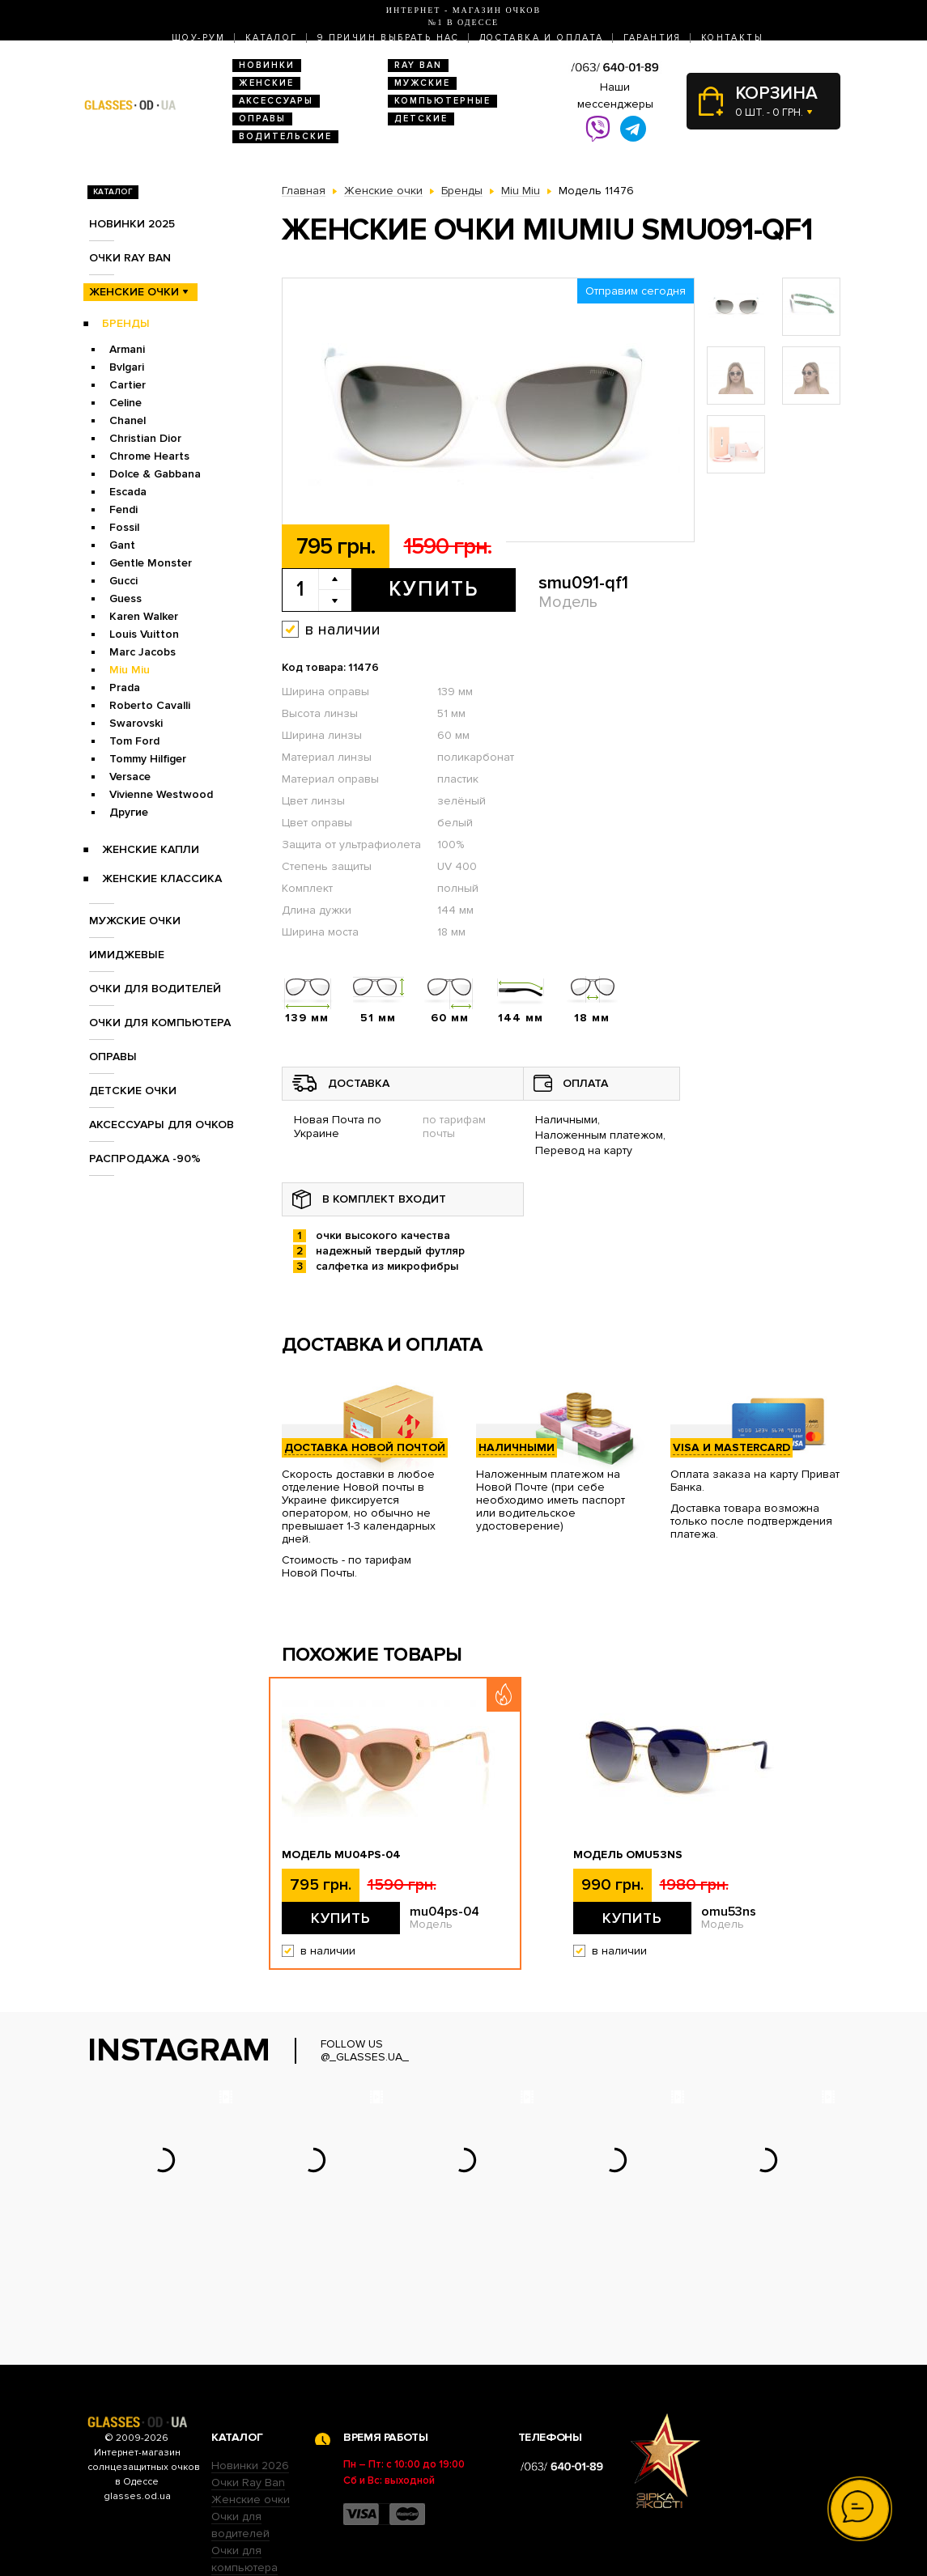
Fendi (123, 509)
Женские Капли (150, 849)
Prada (124, 687)
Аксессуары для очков (161, 1124)
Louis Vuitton (144, 634)
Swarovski (136, 723)
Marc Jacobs (142, 652)
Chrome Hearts (149, 456)
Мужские (422, 83)
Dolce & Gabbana (155, 474)
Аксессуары (276, 100)
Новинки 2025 (132, 224)
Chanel (127, 420)
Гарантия (652, 37)
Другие (128, 812)
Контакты (732, 37)
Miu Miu (129, 670)
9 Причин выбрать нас (388, 37)
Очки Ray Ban (248, 2382)
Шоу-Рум (199, 37)
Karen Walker (143, 616)
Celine (125, 403)
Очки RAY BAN (130, 258)
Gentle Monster (150, 563)
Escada (128, 492)
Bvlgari (126, 367)
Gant (122, 545)
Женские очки (134, 292)
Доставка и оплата (541, 37)
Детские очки (132, 1090)
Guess (125, 598)
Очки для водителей (155, 988)
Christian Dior (145, 438)
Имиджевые (126, 954)
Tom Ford (134, 741)
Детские (421, 118)
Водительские (285, 136)
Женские (266, 83)
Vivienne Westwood (161, 794)
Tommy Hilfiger (147, 759)
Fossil (124, 527)
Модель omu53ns (627, 1854)
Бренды (126, 323)
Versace (130, 776)
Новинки (267, 65)
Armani (127, 349)
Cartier (127, 385)
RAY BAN (418, 65)
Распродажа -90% (145, 1158)
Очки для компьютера (160, 1022)
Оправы (262, 118)
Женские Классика (162, 878)
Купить (433, 589)
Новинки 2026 (250, 2365)
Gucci (123, 581)
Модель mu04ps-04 (341, 1854)
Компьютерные (442, 100)
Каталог (271, 37)
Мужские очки (135, 920)
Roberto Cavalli (149, 705)
